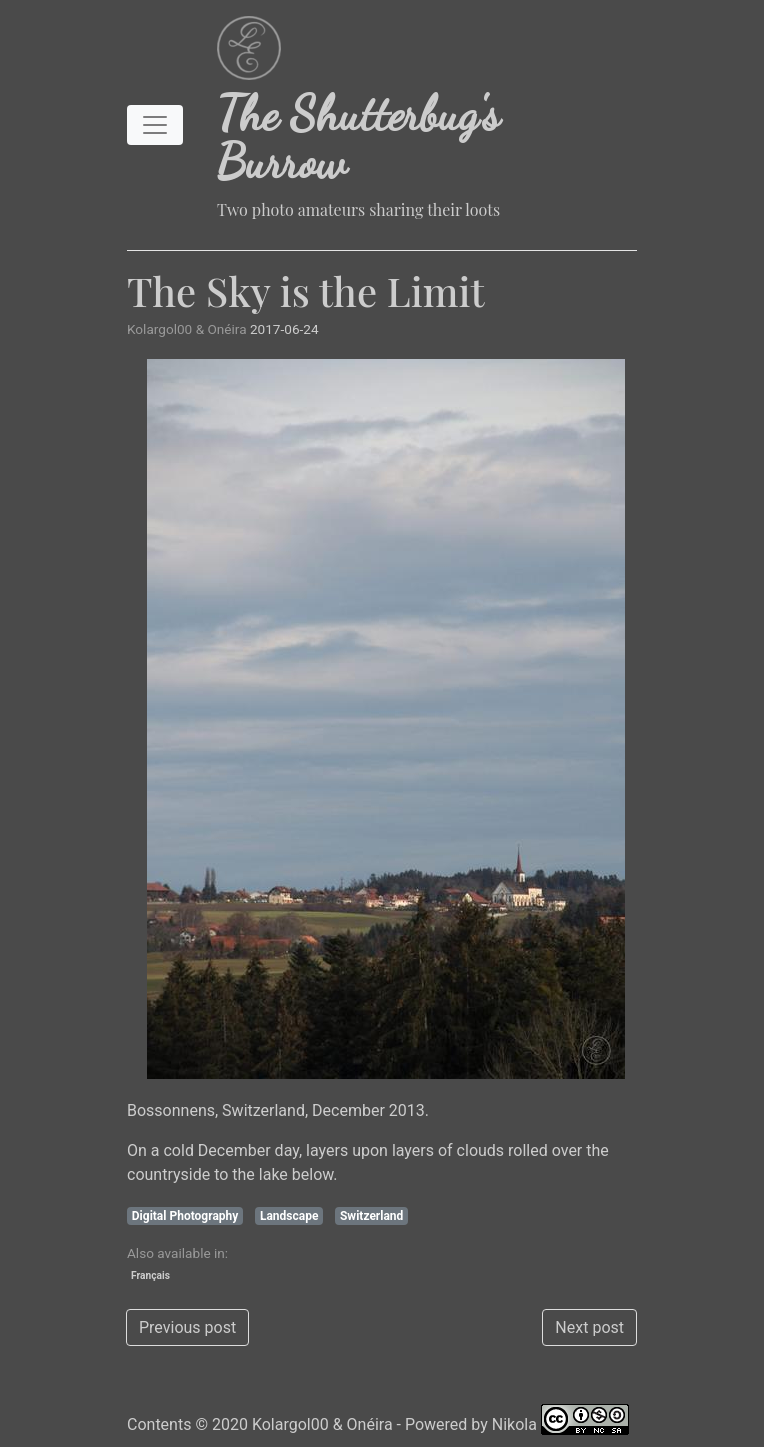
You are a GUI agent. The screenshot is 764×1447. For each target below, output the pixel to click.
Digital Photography (185, 1216)
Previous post (187, 1327)
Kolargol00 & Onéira (322, 1424)
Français (150, 1275)
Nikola (514, 1424)
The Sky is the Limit (306, 290)
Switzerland (371, 1216)
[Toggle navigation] (155, 125)
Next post (589, 1327)
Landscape (289, 1216)
